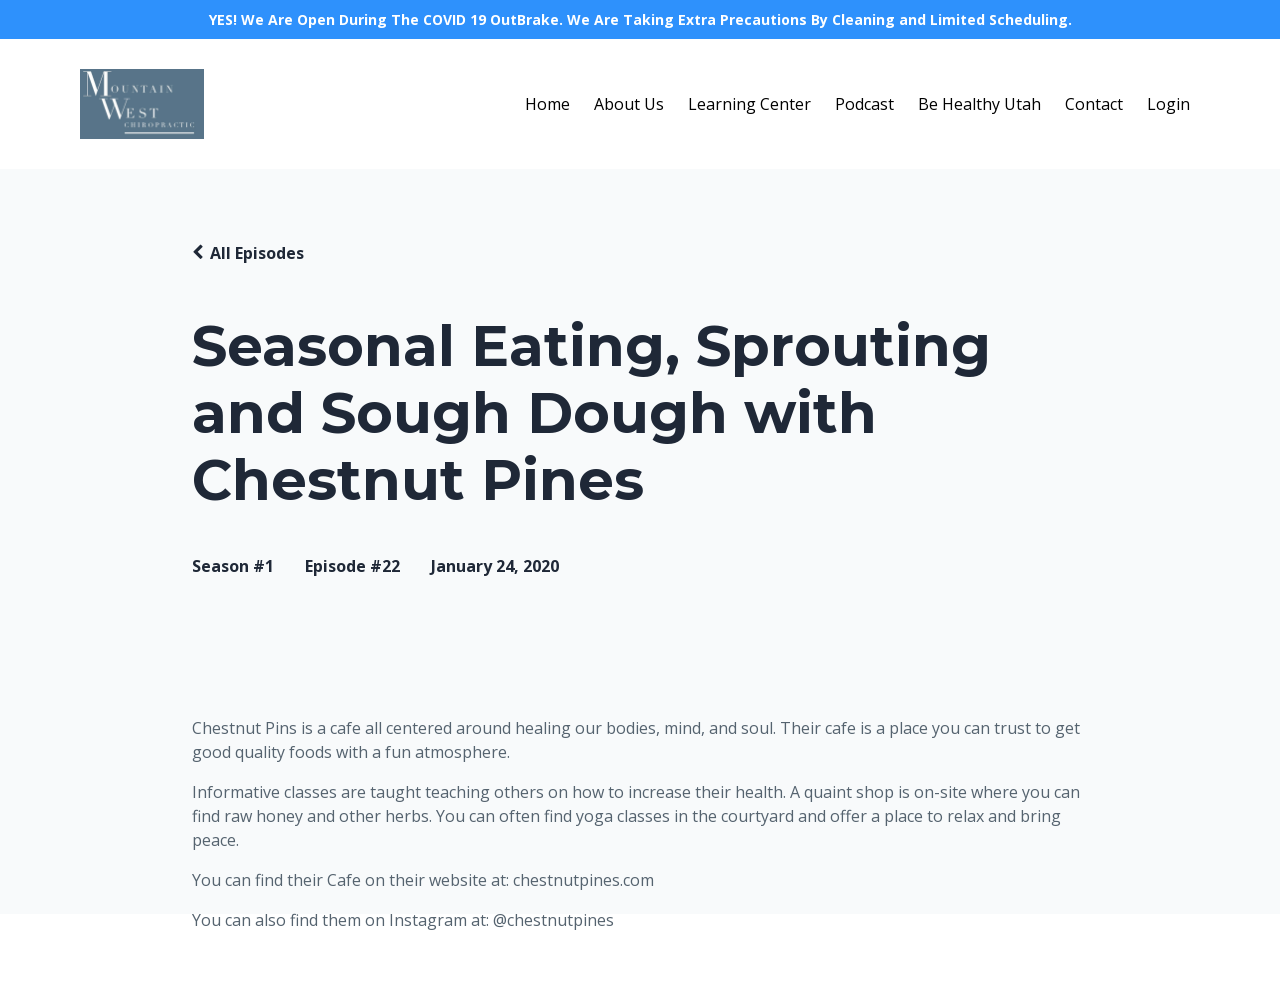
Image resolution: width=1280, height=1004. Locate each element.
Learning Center (749, 104)
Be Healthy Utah (979, 104)
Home (547, 104)
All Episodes (257, 253)
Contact (1094, 104)
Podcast (864, 104)
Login (1168, 104)
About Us (629, 104)
